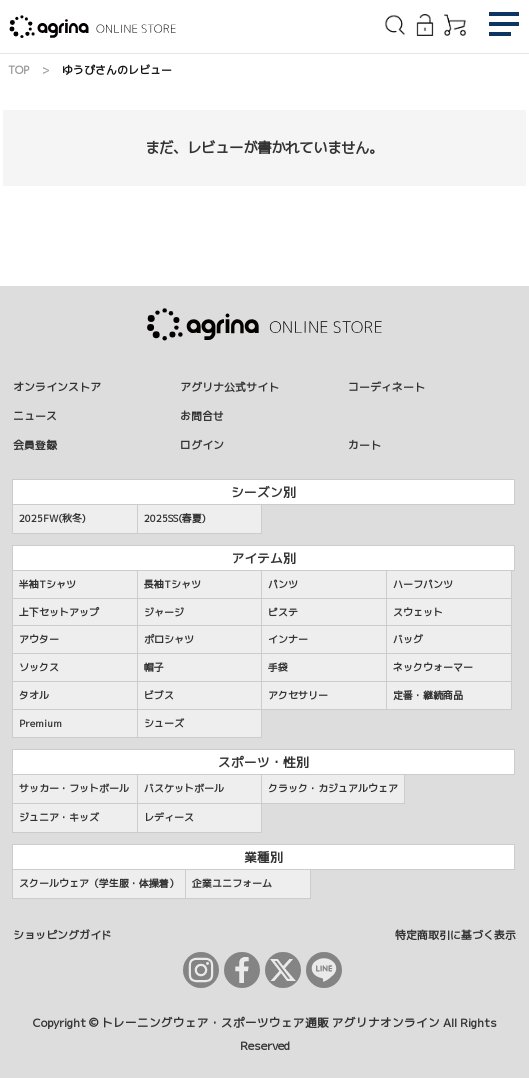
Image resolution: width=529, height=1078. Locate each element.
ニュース (35, 415)
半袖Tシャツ (47, 584)
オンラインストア (57, 386)
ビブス (159, 695)
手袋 (278, 667)
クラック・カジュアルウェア (333, 788)
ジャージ (164, 612)
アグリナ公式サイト (229, 386)
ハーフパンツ (423, 584)
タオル (34, 695)
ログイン (202, 444)
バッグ (408, 639)
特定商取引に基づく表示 (455, 934)
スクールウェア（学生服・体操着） (99, 883)
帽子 (154, 667)
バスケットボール (184, 788)
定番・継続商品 (428, 695)
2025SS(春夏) (175, 518)
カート (364, 444)
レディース (169, 817)
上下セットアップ (59, 612)
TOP (18, 69)
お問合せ (202, 415)
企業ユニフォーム (232, 883)
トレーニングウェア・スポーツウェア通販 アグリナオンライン (270, 1023)
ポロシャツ (169, 639)
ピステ (283, 612)
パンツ (283, 584)
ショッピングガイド (62, 934)
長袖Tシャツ (172, 584)
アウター (39, 639)
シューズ (164, 723)
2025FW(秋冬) (52, 518)
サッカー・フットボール (74, 788)
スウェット (418, 612)
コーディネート (386, 386)
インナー (288, 639)
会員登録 (35, 444)
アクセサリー (298, 695)
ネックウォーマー (433, 667)
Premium (40, 723)
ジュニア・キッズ (59, 817)
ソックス (39, 667)
